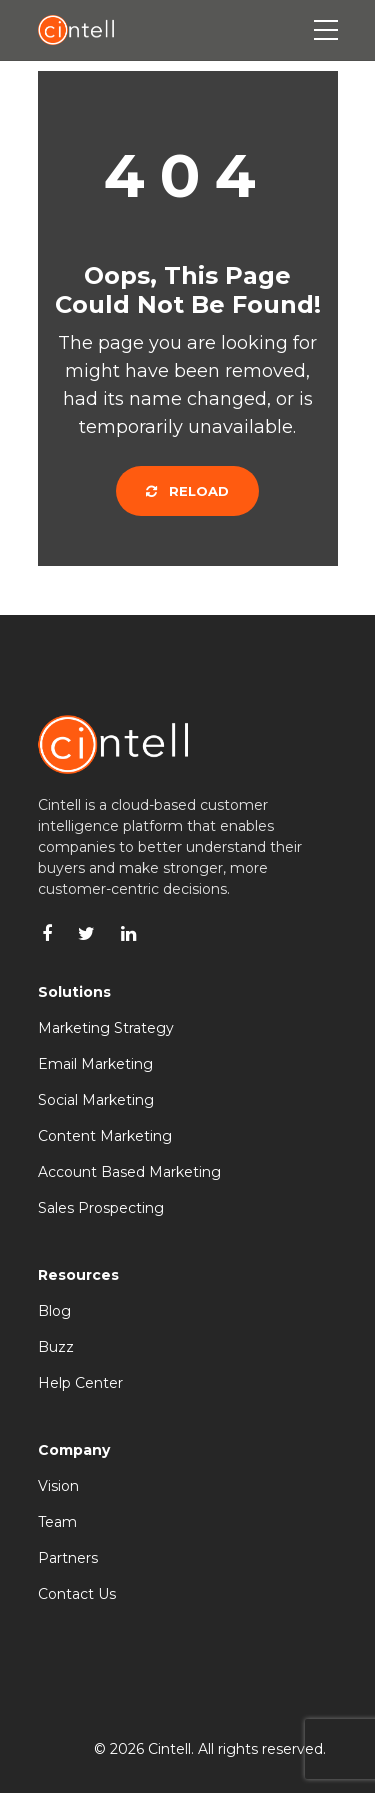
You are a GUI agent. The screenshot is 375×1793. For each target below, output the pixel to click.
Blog (54, 1311)
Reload (187, 491)
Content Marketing (105, 1136)
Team (57, 1522)
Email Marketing (95, 1064)
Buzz (56, 1347)
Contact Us (77, 1594)
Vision (58, 1486)
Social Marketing (96, 1100)
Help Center (80, 1383)
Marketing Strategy (106, 1028)
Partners (68, 1558)
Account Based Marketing (129, 1172)
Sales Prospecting (101, 1208)
